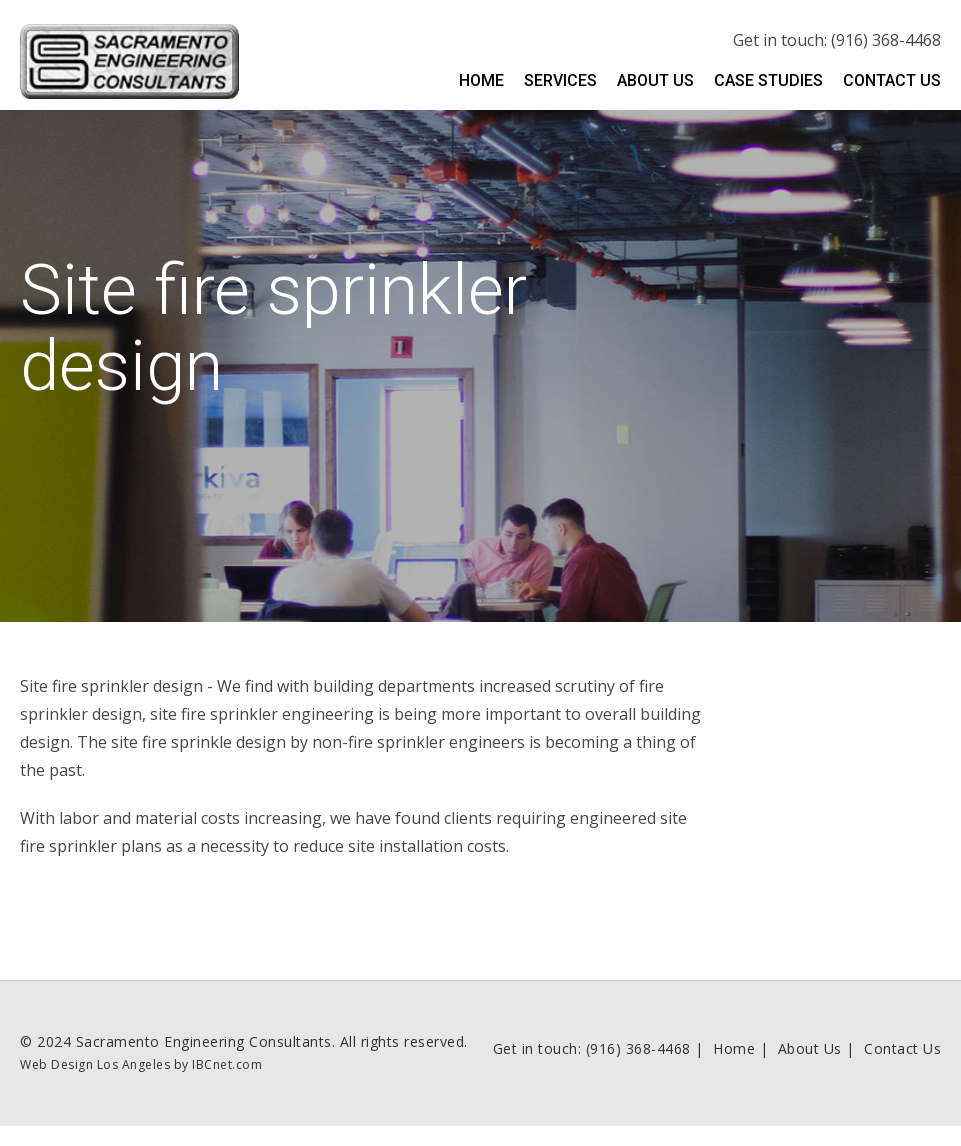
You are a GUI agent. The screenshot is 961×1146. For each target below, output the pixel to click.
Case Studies (768, 80)
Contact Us (892, 80)
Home (481, 80)
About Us (655, 80)
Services (560, 80)
